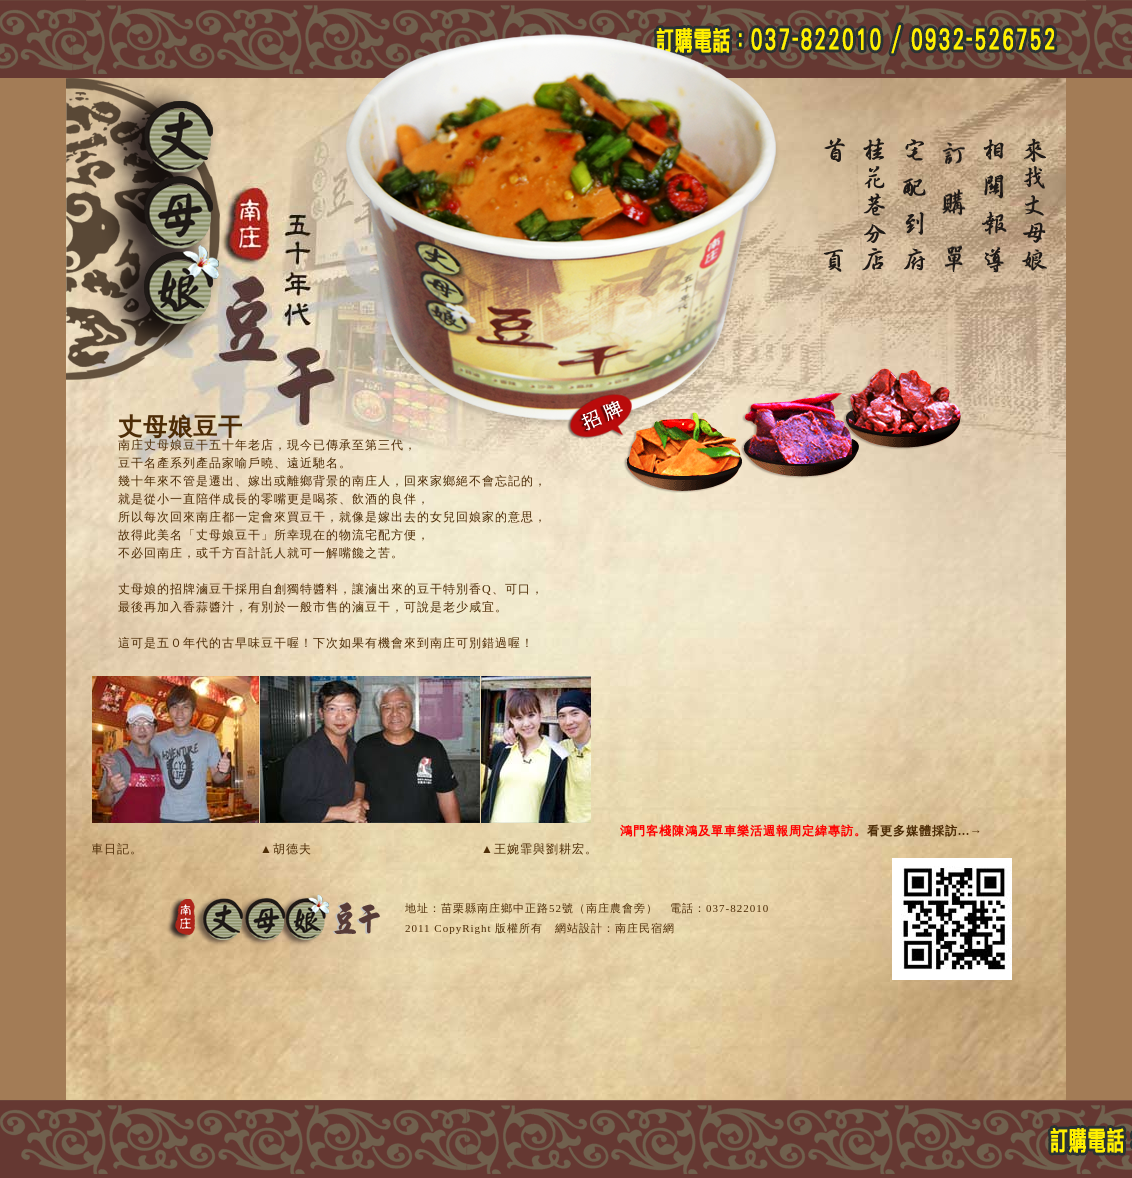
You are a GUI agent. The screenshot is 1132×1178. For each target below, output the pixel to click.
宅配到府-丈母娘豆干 (916, 205)
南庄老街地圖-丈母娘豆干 (1036, 205)
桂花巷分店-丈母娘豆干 (876, 205)
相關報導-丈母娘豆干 (996, 205)
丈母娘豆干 (836, 205)
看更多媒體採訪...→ (925, 831)
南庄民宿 (639, 928)
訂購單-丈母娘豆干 (956, 205)
